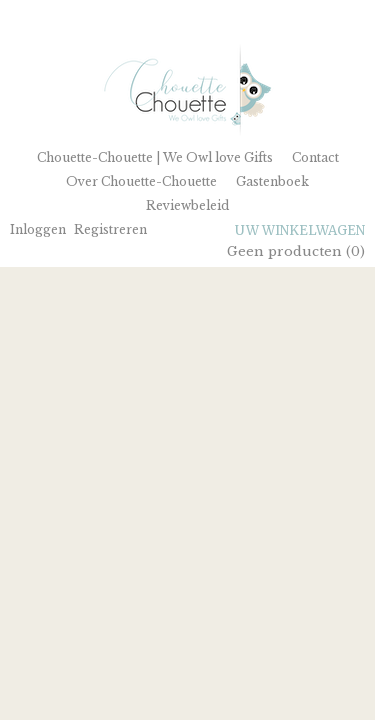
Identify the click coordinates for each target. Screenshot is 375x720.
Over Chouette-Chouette (141, 181)
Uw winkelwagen (300, 230)
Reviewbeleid (187, 205)
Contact (315, 157)
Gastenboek (272, 181)
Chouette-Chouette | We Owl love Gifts (155, 157)
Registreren (110, 229)
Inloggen (38, 229)
